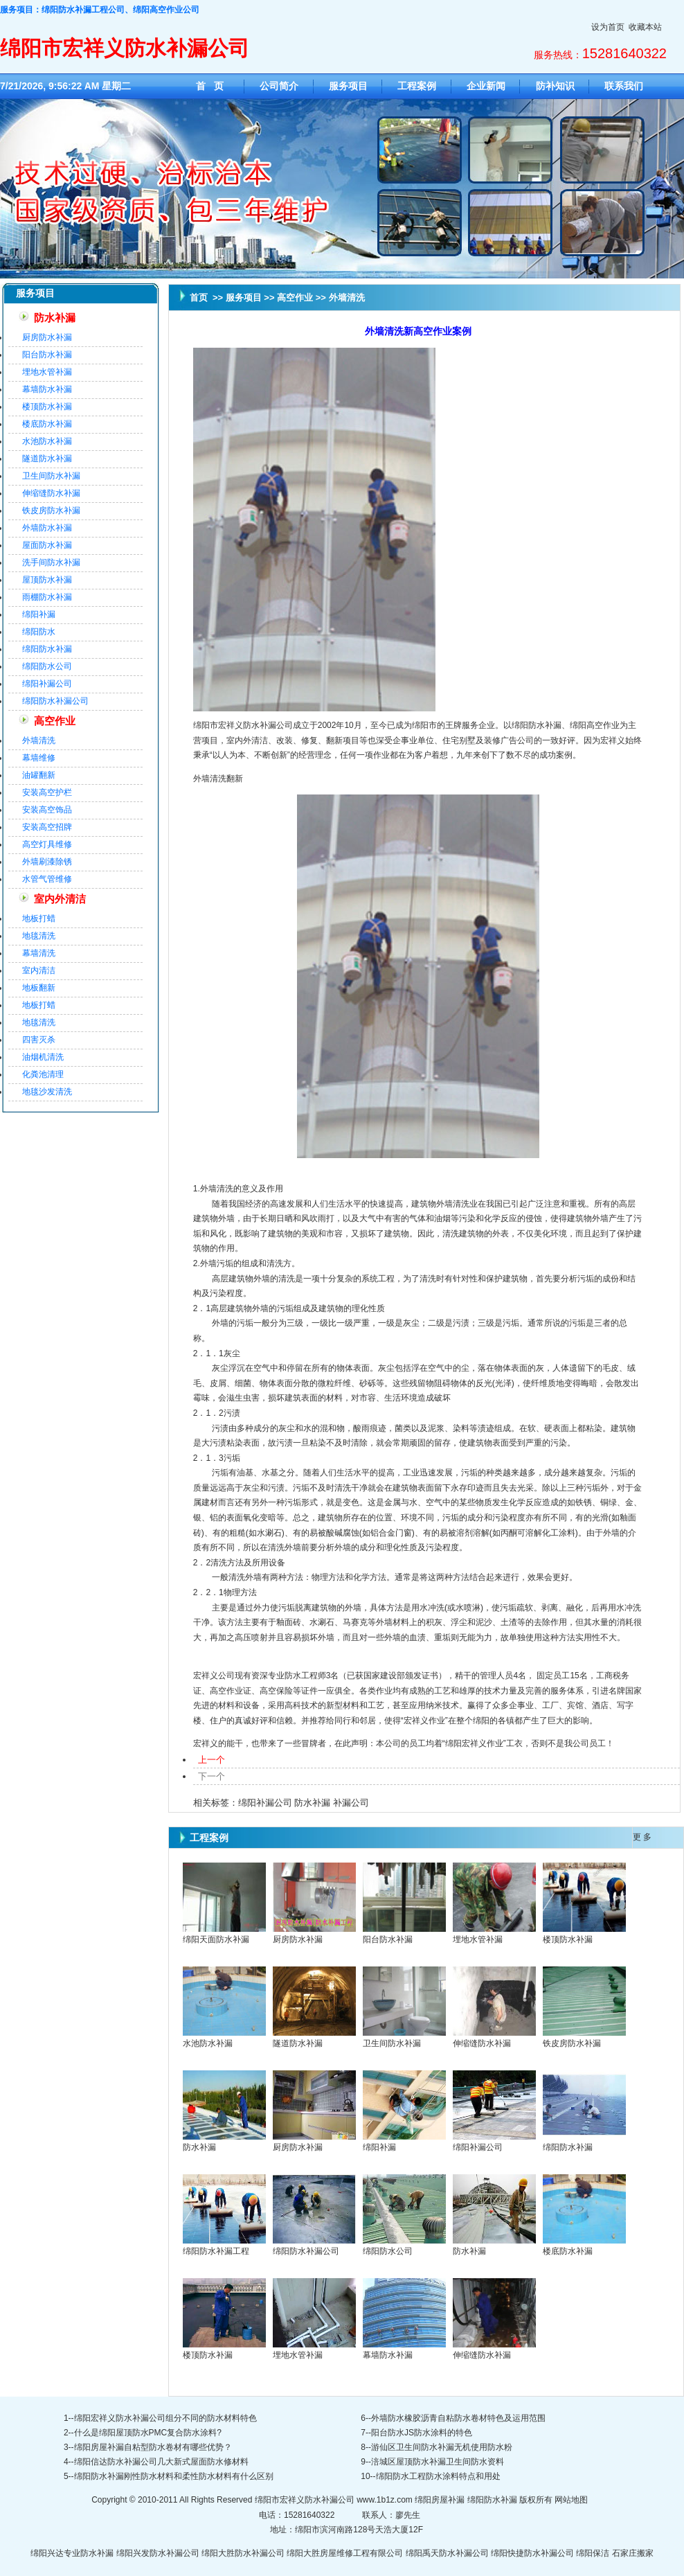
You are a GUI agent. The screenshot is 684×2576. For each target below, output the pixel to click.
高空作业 (54, 721)
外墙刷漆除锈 (47, 862)
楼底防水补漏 (47, 424)
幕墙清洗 (38, 953)
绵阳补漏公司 (47, 684)
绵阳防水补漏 (47, 649)
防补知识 (555, 85)
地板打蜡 (38, 918)
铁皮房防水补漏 (51, 510)
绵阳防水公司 (47, 666)
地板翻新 (38, 988)
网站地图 (571, 2500)
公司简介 (279, 85)
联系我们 (623, 85)
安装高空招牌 (47, 827)
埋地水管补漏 (47, 372)
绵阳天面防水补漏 (216, 1939)
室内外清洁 (60, 899)
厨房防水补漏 (47, 337)
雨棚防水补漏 (47, 597)
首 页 (210, 85)
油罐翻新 (38, 775)
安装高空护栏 (47, 792)
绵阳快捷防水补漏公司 (532, 2553)
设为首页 (607, 27)
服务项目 (348, 85)
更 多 (642, 1837)
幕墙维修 (38, 758)
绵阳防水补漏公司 (55, 701)
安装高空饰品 (47, 810)
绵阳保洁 (592, 2553)
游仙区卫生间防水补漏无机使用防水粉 (441, 2447)
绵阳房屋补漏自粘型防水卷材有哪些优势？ (153, 2447)
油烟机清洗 (43, 1057)
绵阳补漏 (38, 614)
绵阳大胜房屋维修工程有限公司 (345, 2553)
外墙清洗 (38, 740)
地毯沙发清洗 (47, 1091)
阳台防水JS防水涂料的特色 (421, 2432)
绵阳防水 (38, 632)
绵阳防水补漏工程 (216, 2251)
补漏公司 (351, 1802)
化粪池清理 (43, 1074)
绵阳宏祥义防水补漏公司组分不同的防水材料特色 (165, 2418)
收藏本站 (645, 27)
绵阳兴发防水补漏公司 (157, 2553)
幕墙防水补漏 (47, 389)
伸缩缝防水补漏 (51, 493)
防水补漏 (54, 317)
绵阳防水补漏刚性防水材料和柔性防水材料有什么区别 (173, 2476)
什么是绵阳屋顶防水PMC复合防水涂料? (148, 2432)
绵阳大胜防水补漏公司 (243, 2553)
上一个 (211, 1760)
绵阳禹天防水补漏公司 (447, 2553)
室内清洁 (38, 970)
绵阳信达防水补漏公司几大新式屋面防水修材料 (161, 2462)
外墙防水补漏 (47, 528)
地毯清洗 (38, 936)
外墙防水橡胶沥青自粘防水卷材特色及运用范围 (458, 2418)
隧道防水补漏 (47, 458)
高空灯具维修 (47, 844)
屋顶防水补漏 (47, 580)
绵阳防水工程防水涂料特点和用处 (438, 2476)
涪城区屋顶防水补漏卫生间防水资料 (437, 2462)
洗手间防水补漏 (51, 562)
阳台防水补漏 (47, 354)
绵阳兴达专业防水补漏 (72, 2553)
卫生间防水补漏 (51, 476)
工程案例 (416, 85)
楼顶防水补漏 (47, 406)
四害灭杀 (38, 1040)
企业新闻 (486, 85)
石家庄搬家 (633, 2553)
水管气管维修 (47, 879)
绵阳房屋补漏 (440, 2500)
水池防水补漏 (47, 441)
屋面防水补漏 (47, 545)
